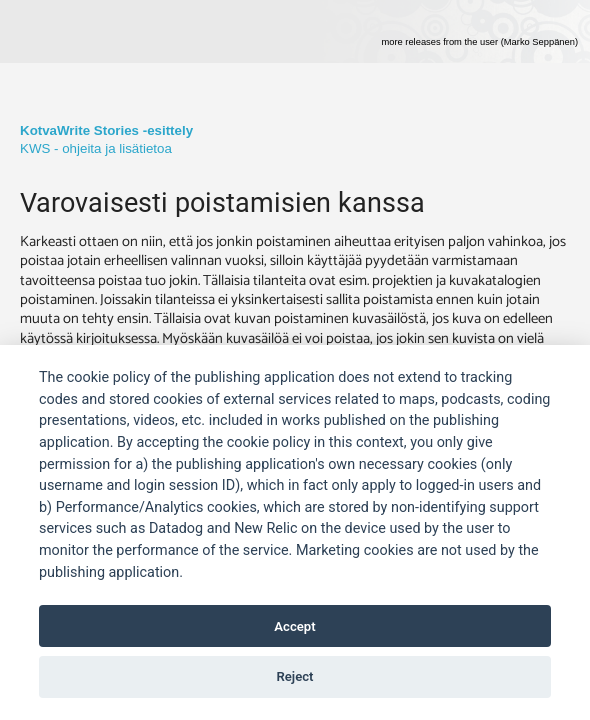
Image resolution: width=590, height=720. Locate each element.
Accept (294, 626)
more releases (479, 42)
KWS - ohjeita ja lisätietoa (96, 148)
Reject (294, 676)
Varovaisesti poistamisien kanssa (222, 203)
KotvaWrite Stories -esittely (106, 130)
